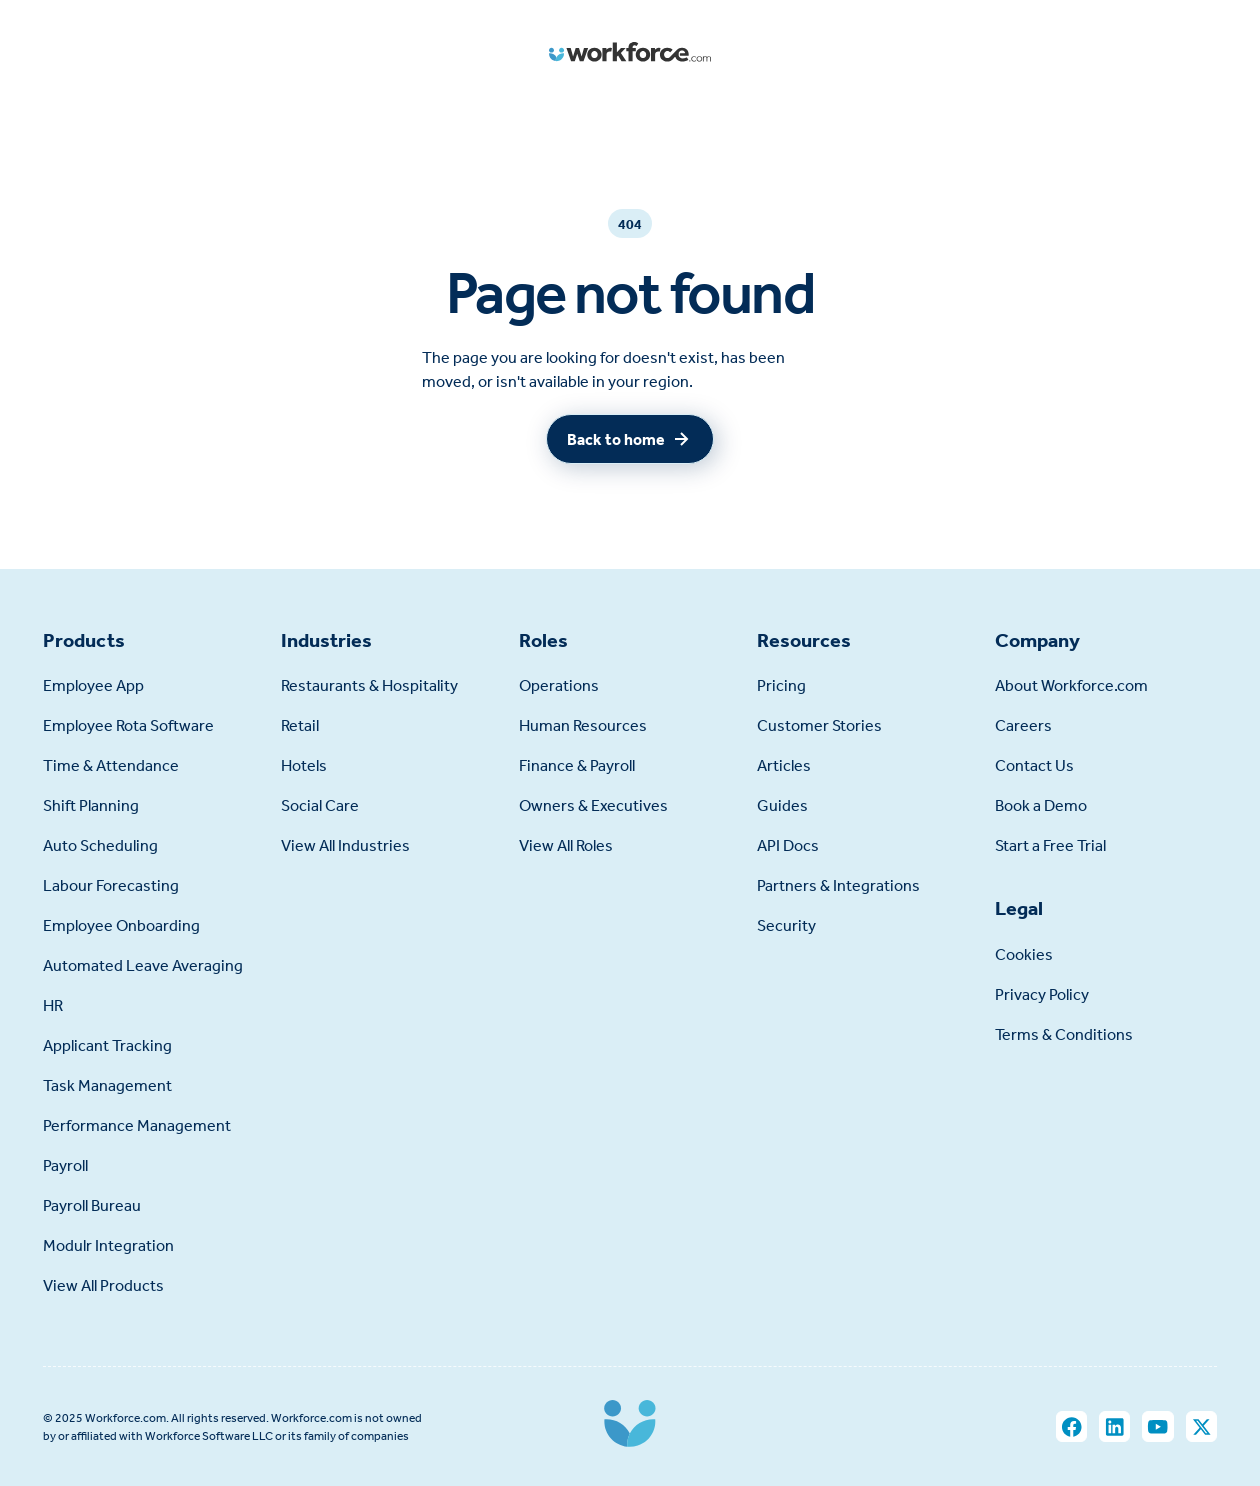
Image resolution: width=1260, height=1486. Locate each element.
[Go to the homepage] (630, 1427)
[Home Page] (630, 52)
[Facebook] (1071, 1426)
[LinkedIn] (1114, 1426)
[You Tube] (1157, 1426)
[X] (1201, 1426)
